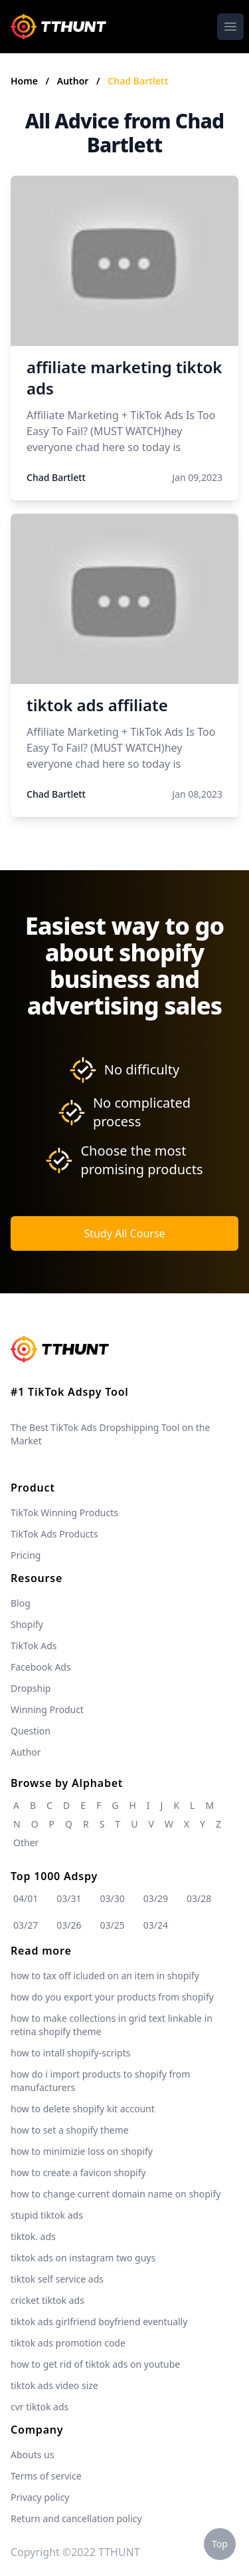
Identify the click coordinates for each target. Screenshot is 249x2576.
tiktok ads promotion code (68, 2342)
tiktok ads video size (54, 2385)
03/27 (25, 1925)
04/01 (25, 1898)
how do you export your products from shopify (112, 1997)
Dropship (30, 1688)
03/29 (155, 1898)
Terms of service (46, 2476)
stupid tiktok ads (47, 2215)
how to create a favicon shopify (78, 2172)
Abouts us (32, 2454)
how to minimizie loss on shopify (82, 2151)
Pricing (26, 1555)
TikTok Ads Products (54, 1534)
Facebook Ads (41, 1667)
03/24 (155, 1925)
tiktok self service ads (57, 2279)
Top (220, 2543)
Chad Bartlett (138, 81)
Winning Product (47, 1709)
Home (24, 81)
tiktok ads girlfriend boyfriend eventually (99, 2321)
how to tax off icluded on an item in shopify (105, 1975)
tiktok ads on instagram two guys (83, 2257)
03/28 (199, 1898)
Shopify (27, 1624)
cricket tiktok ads (47, 2300)
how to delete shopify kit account (83, 2108)
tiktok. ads (33, 2236)
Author (74, 81)
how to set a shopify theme (70, 2130)
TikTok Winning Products (64, 1512)
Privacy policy (40, 2497)
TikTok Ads (34, 1645)
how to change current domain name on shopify (115, 2193)
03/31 (68, 1898)
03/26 (68, 1925)
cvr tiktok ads (39, 2406)
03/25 (112, 1925)
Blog (21, 1603)
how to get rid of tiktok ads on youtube (95, 2364)
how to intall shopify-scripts (70, 2052)
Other (26, 1842)
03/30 (112, 1898)
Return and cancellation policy (76, 2518)
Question (30, 1730)
